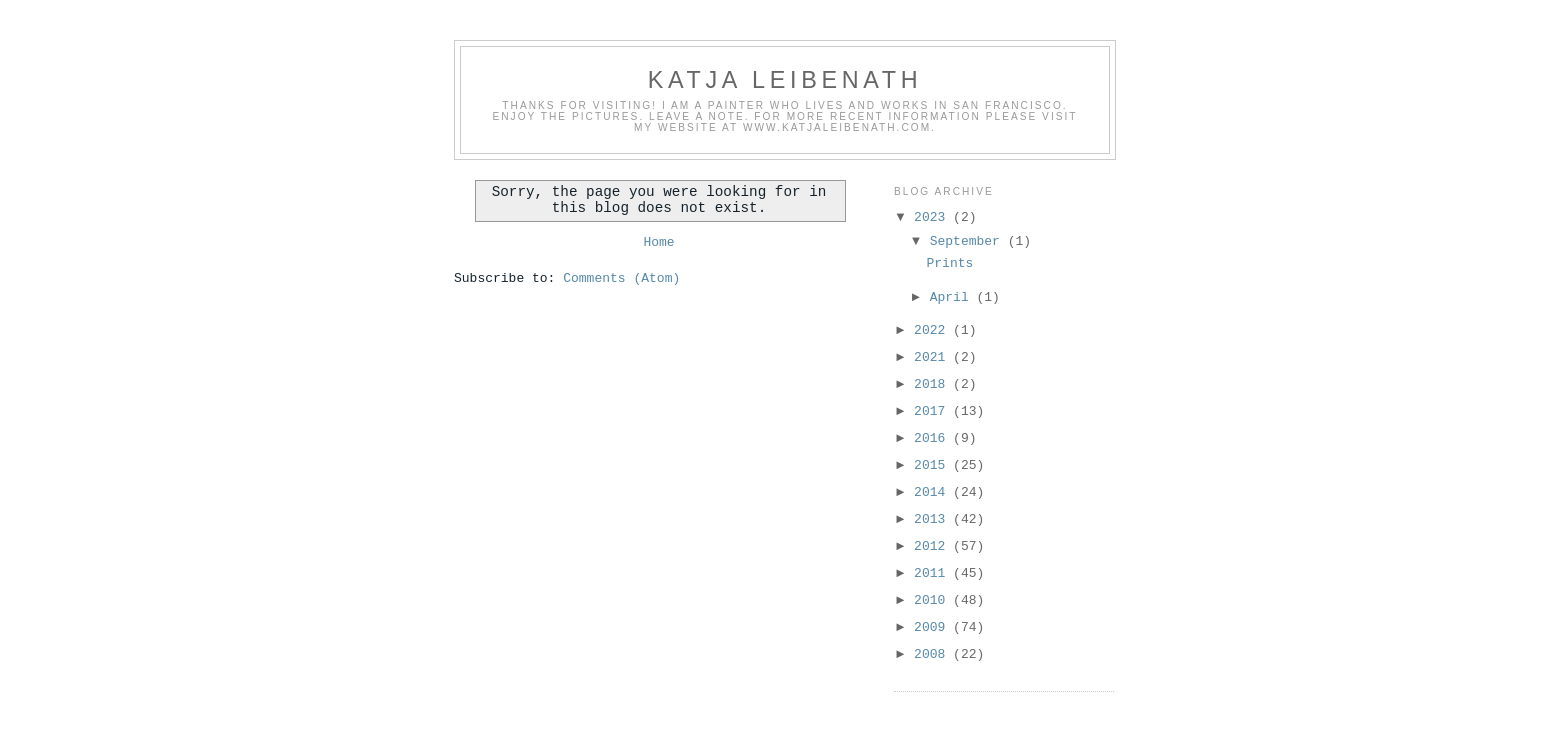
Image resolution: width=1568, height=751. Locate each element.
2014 (933, 492)
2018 (933, 384)
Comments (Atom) (621, 278)
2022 (933, 330)
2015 (933, 465)
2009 (933, 627)
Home (658, 242)
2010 (933, 600)
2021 (933, 357)
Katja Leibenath (785, 80)
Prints (949, 263)
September (969, 241)
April (953, 297)
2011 (933, 573)
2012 (933, 546)
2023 (933, 217)
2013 (933, 519)
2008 (933, 654)
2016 (933, 438)
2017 (933, 411)
